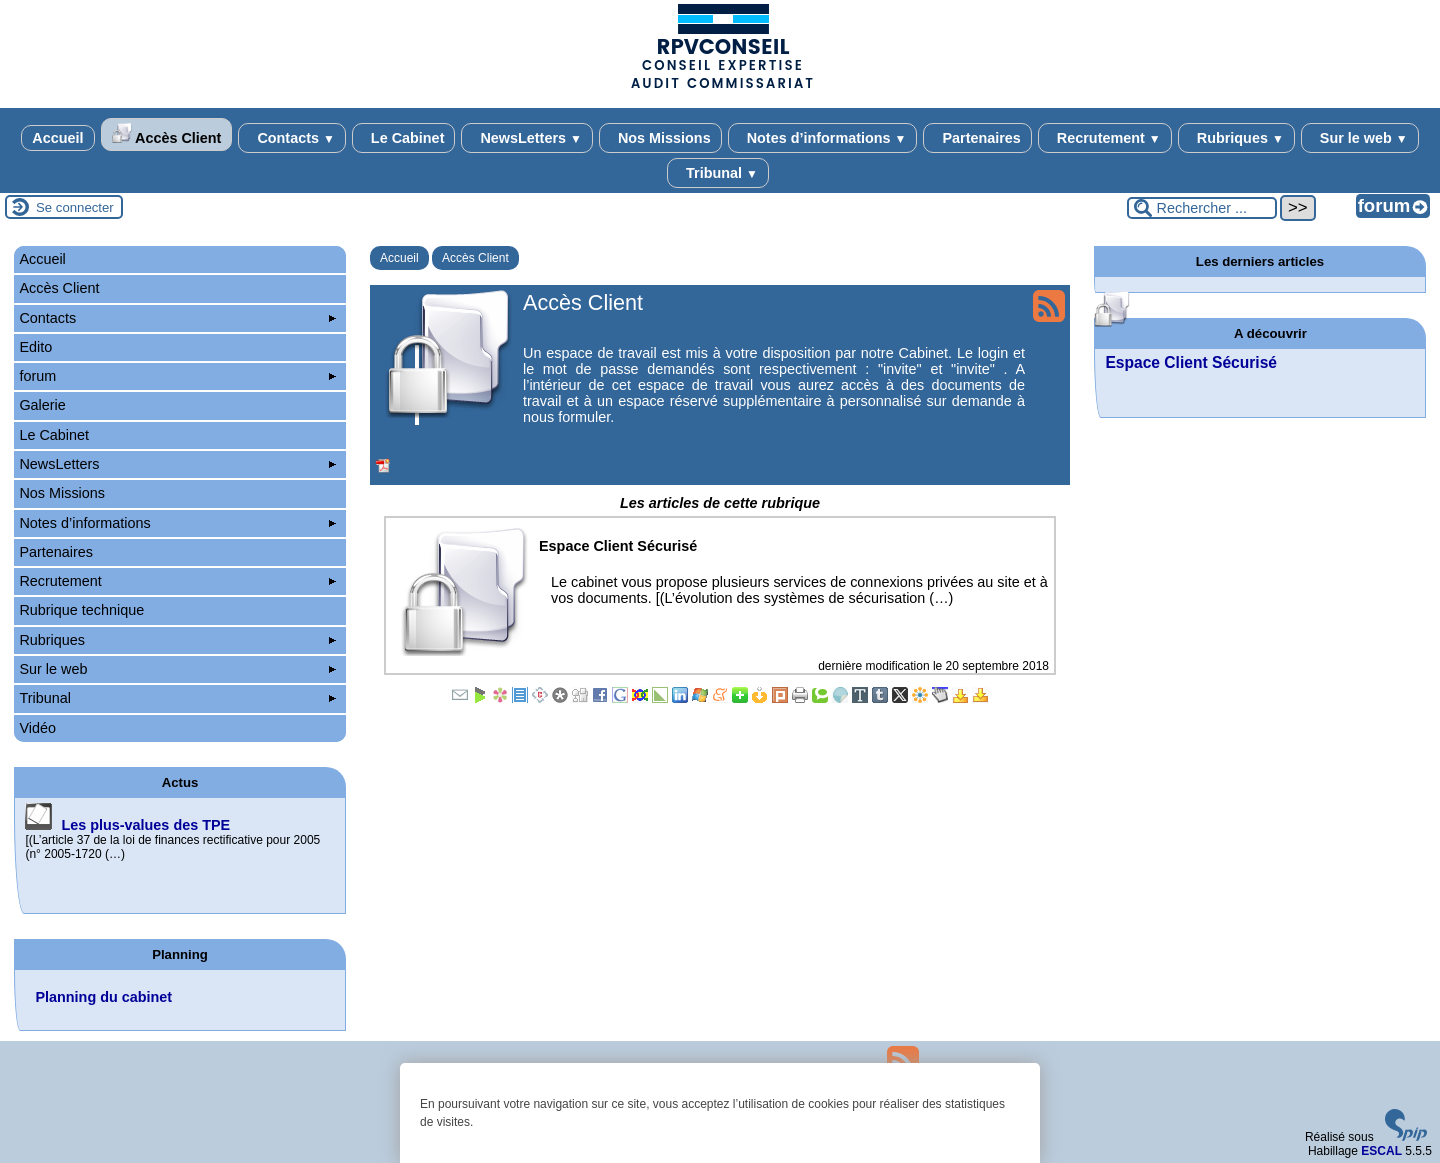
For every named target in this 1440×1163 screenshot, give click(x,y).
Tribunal (718, 173)
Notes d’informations (823, 138)
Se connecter (75, 207)
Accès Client (167, 134)
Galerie (42, 405)
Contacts (291, 138)
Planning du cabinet (103, 997)
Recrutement (1105, 138)
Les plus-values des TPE (145, 825)
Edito (35, 347)
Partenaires (977, 138)
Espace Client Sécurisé (1191, 362)
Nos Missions (660, 138)
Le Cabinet (404, 138)
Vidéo (37, 728)
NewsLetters (526, 138)
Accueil (57, 138)
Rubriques (1236, 138)
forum (177, 376)
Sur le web (1360, 138)
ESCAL (1381, 1151)
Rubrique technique (81, 610)
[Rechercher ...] (1202, 208)
